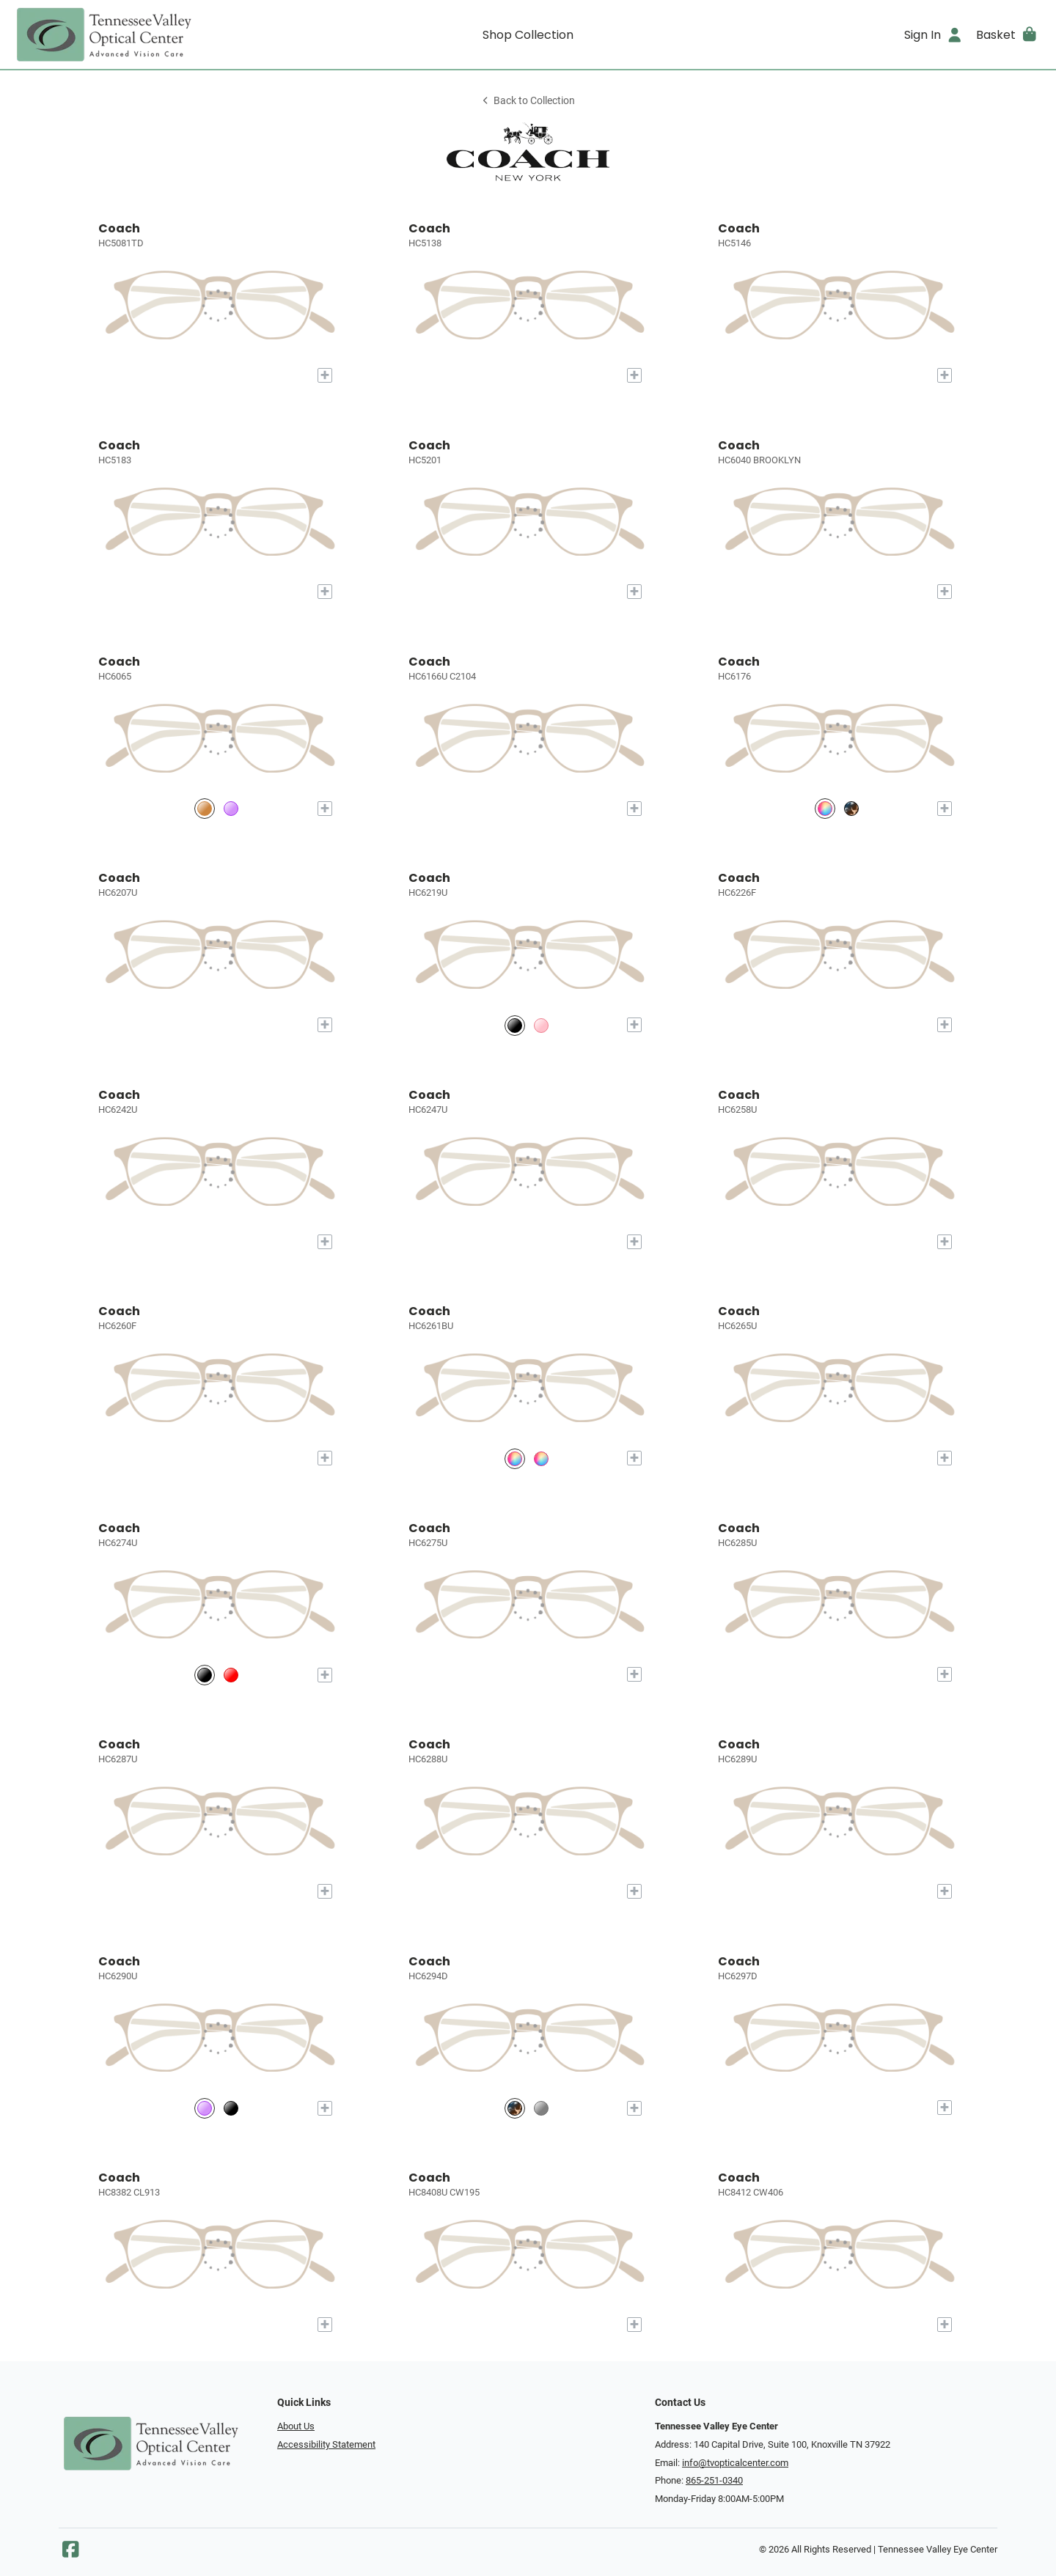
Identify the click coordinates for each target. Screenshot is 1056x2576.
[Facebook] (70, 2552)
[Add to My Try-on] (325, 375)
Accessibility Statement (326, 2444)
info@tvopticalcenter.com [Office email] (735, 2462)
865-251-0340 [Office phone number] (714, 2480)
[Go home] (141, 34)
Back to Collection (528, 101)
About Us (296, 2426)
